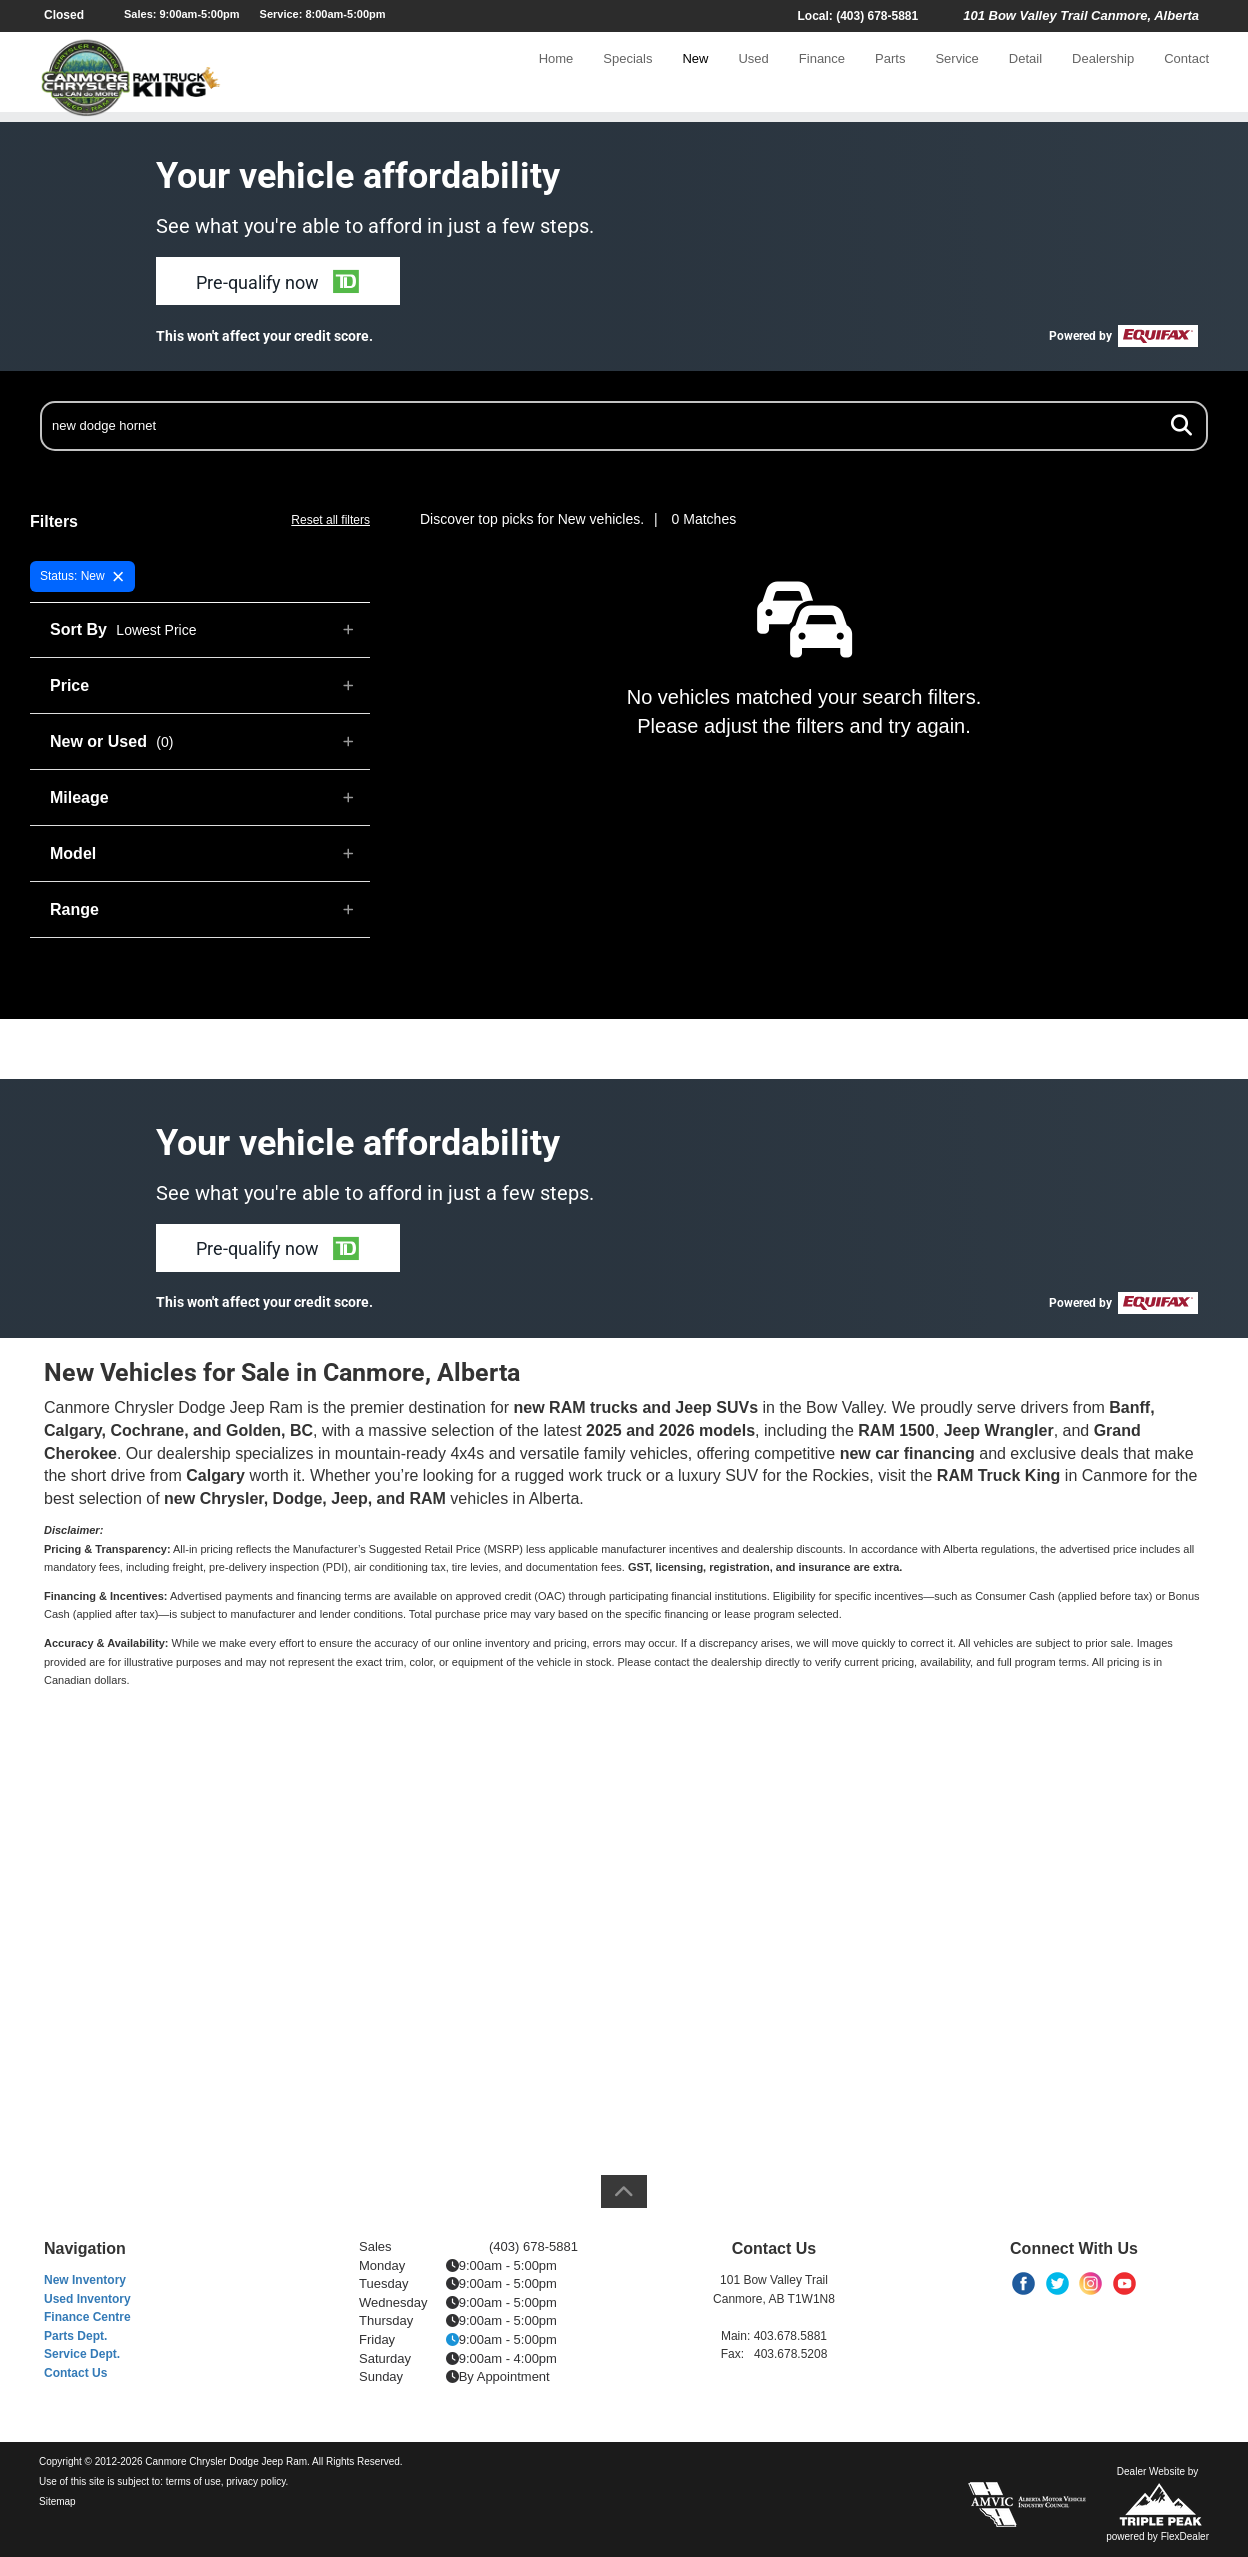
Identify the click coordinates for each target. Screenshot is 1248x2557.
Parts (890, 76)
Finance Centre (87, 2317)
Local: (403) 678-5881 (857, 16)
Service (956, 76)
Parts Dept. (75, 2336)
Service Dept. (82, 2354)
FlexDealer (1185, 2536)
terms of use (193, 2481)
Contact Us (75, 2373)
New (695, 76)
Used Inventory (87, 2299)
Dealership (1103, 76)
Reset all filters (330, 520)
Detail (1025, 76)
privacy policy (255, 2481)
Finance (822, 76)
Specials (627, 76)
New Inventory (85, 2280)
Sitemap (57, 2501)
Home (556, 76)
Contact (1186, 76)
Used (753, 76)
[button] (278, 281)
